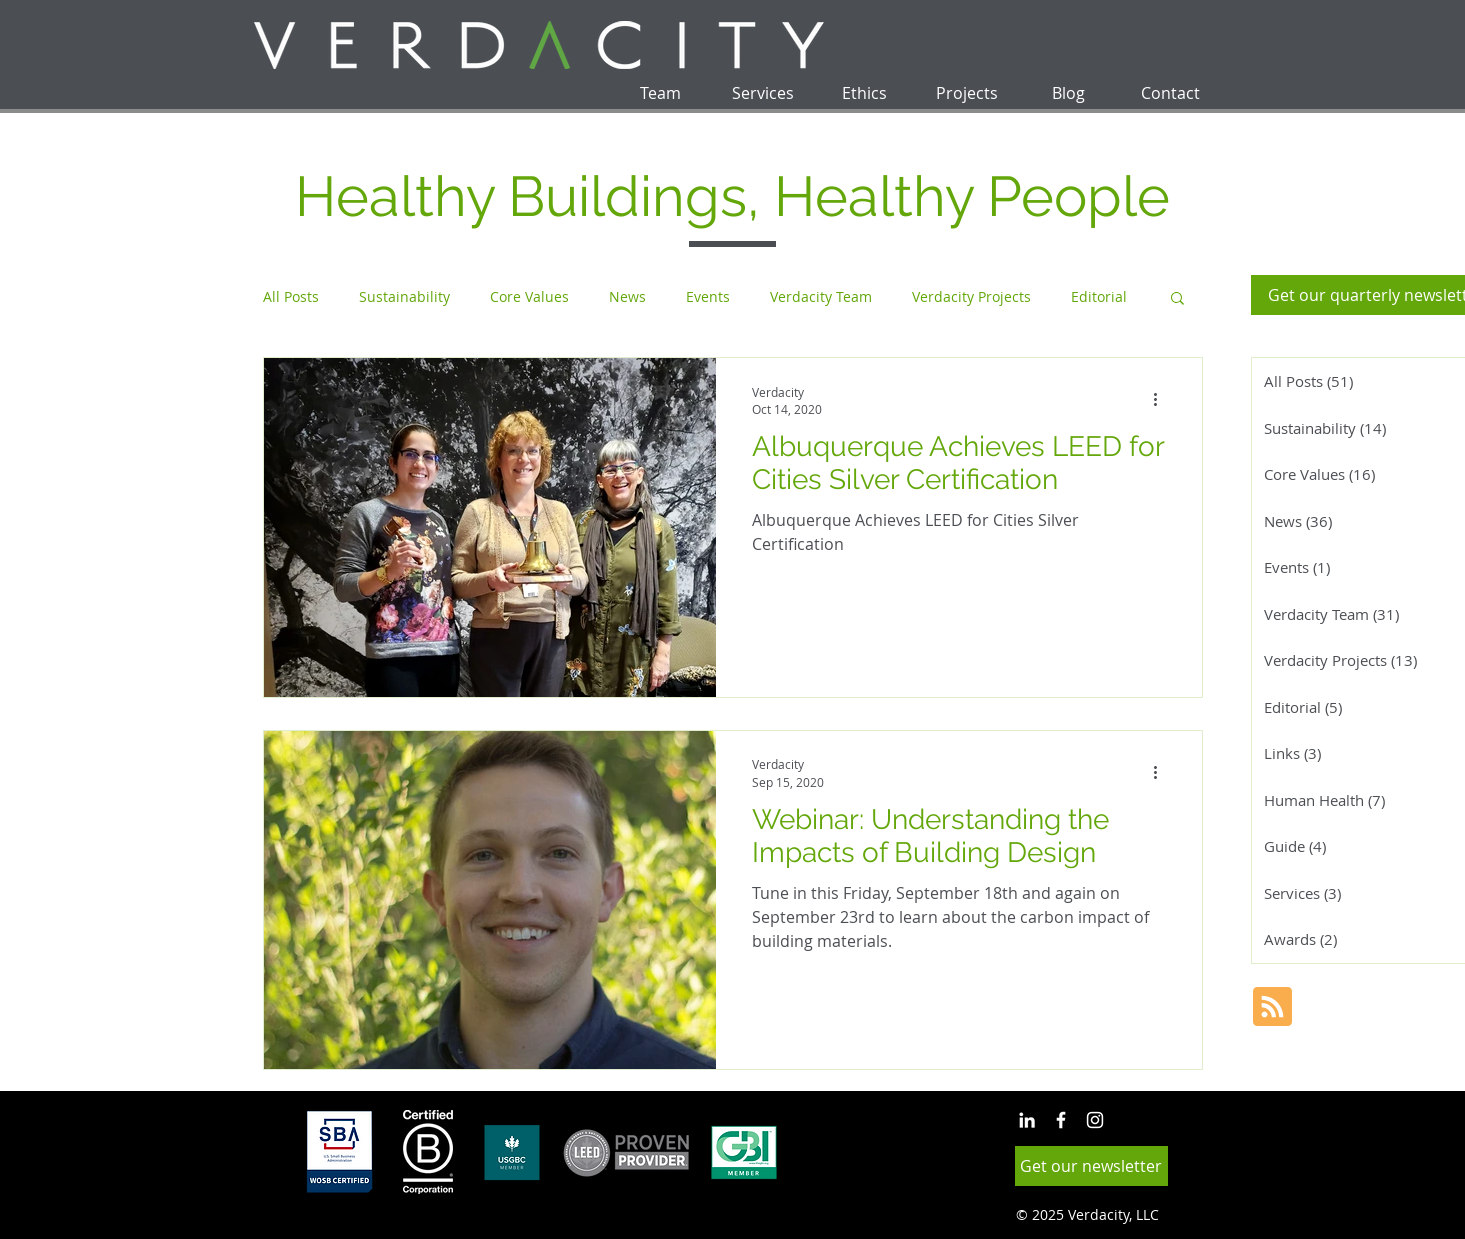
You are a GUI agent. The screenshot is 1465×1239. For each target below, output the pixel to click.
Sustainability (404, 296)
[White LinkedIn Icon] (1027, 1120)
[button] (1177, 299)
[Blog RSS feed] (1272, 1007)
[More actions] (1163, 400)
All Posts (291, 296)
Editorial (1099, 296)
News (627, 296)
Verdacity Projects (971, 296)
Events (708, 296)
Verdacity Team (821, 296)
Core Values (529, 296)
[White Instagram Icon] (1095, 1120)
